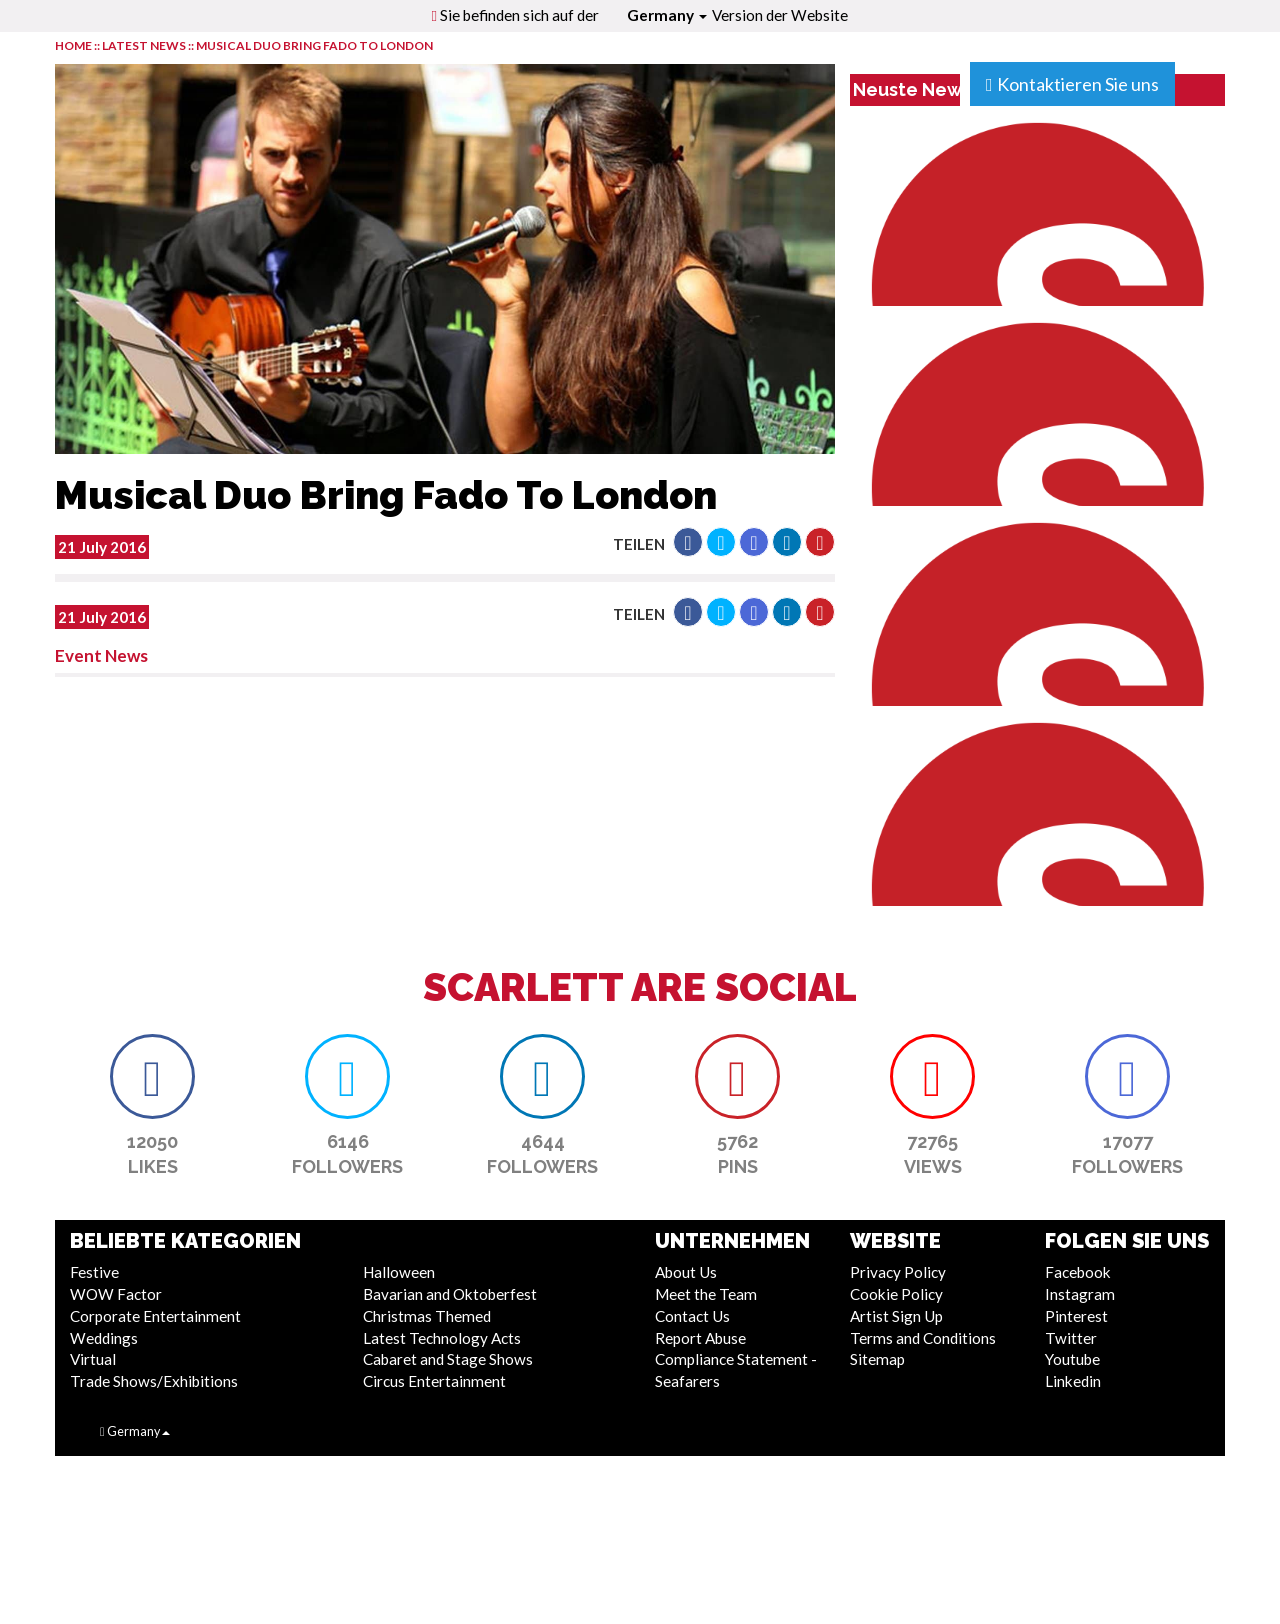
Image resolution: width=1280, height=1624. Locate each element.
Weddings (104, 1338)
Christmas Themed (427, 1316)
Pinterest (1076, 1316)
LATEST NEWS (145, 45)
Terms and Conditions (923, 1338)
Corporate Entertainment (155, 1316)
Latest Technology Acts (442, 1338)
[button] (688, 542)
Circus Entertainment (434, 1381)
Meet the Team (706, 1294)
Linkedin (1073, 1381)
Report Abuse (700, 1338)
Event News (101, 655)
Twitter (1071, 1338)
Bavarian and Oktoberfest (450, 1294)
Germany (667, 15)
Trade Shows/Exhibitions (154, 1381)
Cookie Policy (896, 1294)
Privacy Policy (898, 1272)
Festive (94, 1272)
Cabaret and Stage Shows (448, 1359)
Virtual (93, 1359)
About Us (686, 1272)
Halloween (399, 1272)
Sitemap (877, 1359)
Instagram (1080, 1294)
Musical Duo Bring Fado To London (314, 45)
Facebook (1078, 1272)
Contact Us (692, 1316)
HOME (73, 45)
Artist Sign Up (896, 1316)
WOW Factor (116, 1294)
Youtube (1072, 1359)
